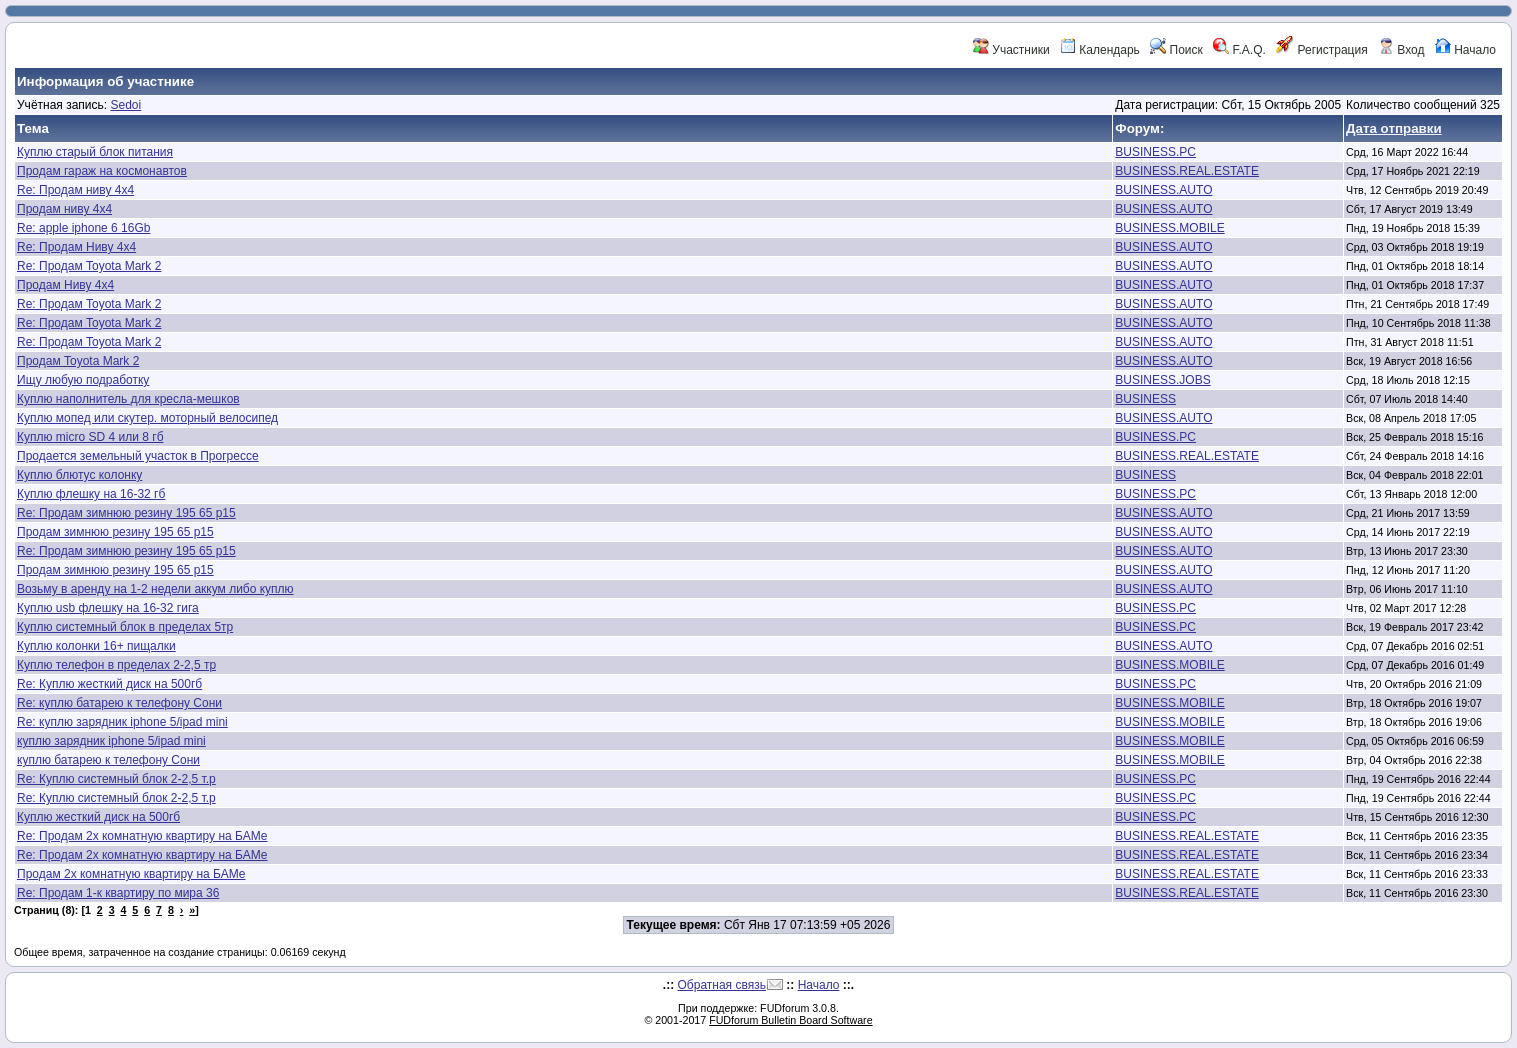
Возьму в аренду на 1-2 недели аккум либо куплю (155, 589)
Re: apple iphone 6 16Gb (83, 228)
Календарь (1100, 50)
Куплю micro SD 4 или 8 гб (90, 437)
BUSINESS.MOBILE (1169, 228)
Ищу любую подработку (83, 380)
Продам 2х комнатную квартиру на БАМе (131, 874)
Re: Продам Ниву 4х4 (76, 247)
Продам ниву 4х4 (64, 209)
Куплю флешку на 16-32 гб (91, 494)
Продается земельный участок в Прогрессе (138, 456)
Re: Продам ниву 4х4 (75, 190)
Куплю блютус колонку (79, 475)
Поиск (1176, 50)
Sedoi (125, 105)
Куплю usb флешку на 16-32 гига (108, 608)
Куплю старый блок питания (95, 152)
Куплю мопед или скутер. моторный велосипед (147, 418)
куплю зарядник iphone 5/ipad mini (111, 741)
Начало (1465, 50)
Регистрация (1321, 50)
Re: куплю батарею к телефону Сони (119, 703)
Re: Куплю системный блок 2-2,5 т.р (116, 779)
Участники (1011, 50)
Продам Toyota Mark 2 (78, 361)
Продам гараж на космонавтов (102, 171)
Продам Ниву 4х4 (65, 285)
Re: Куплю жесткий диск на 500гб (109, 684)
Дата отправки (1394, 128)
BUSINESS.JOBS (1162, 380)
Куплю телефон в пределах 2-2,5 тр (116, 665)
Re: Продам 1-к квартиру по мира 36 (118, 893)
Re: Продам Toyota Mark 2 (89, 266)
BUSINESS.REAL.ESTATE (1187, 171)
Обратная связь (722, 985)
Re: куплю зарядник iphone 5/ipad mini (122, 722)
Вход (1401, 50)
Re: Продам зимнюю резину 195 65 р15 (126, 513)
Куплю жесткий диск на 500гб (98, 817)
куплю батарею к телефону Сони (108, 760)
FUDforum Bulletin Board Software (790, 1020)
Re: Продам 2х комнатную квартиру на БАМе (142, 836)
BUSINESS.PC (1155, 152)
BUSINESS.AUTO (1163, 190)
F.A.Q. (1239, 50)
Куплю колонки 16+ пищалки (96, 646)
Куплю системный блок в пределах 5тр (125, 627)
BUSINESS (1145, 399)
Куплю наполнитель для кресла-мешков (128, 399)
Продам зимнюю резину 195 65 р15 (115, 532)
